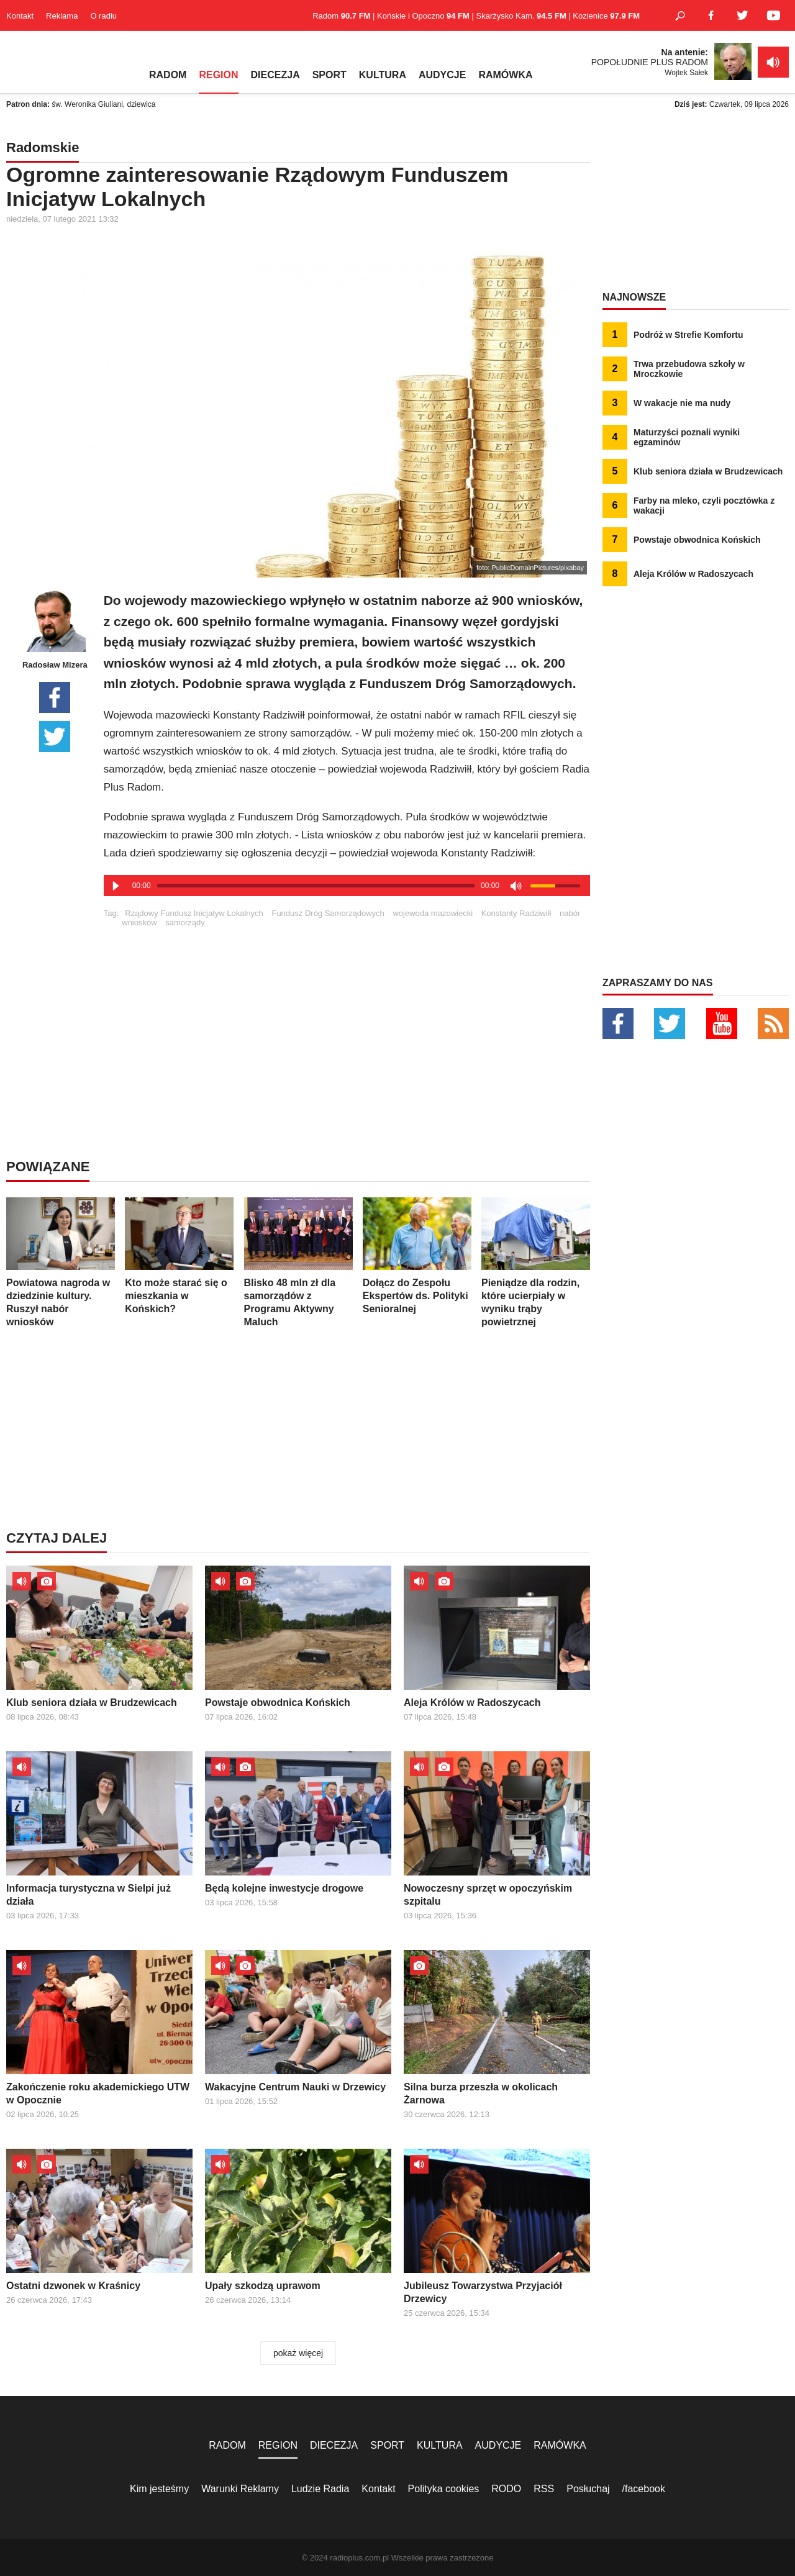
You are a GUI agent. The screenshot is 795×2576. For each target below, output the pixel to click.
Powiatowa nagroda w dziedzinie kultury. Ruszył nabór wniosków (60, 1262)
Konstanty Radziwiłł (516, 913)
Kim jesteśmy (159, 2488)
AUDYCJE (442, 75)
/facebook (643, 2488)
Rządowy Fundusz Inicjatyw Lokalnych (194, 913)
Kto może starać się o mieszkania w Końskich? (179, 1255)
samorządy (185, 922)
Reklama (62, 15)
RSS (544, 2488)
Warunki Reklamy (240, 2488)
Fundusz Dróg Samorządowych (327, 913)
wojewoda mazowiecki (433, 913)
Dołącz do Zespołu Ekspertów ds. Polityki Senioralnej (417, 1255)
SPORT (329, 75)
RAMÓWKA (505, 75)
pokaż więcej (298, 2353)
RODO (506, 2488)
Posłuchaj (587, 2488)
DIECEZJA (275, 75)
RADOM (167, 75)
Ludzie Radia (320, 2488)
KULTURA (382, 75)
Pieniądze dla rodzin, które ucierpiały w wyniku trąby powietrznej (535, 1262)
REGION (218, 75)
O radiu (103, 15)
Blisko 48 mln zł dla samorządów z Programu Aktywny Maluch (298, 1262)
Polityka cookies (443, 2488)
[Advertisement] (346, 1014)
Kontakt (20, 15)
